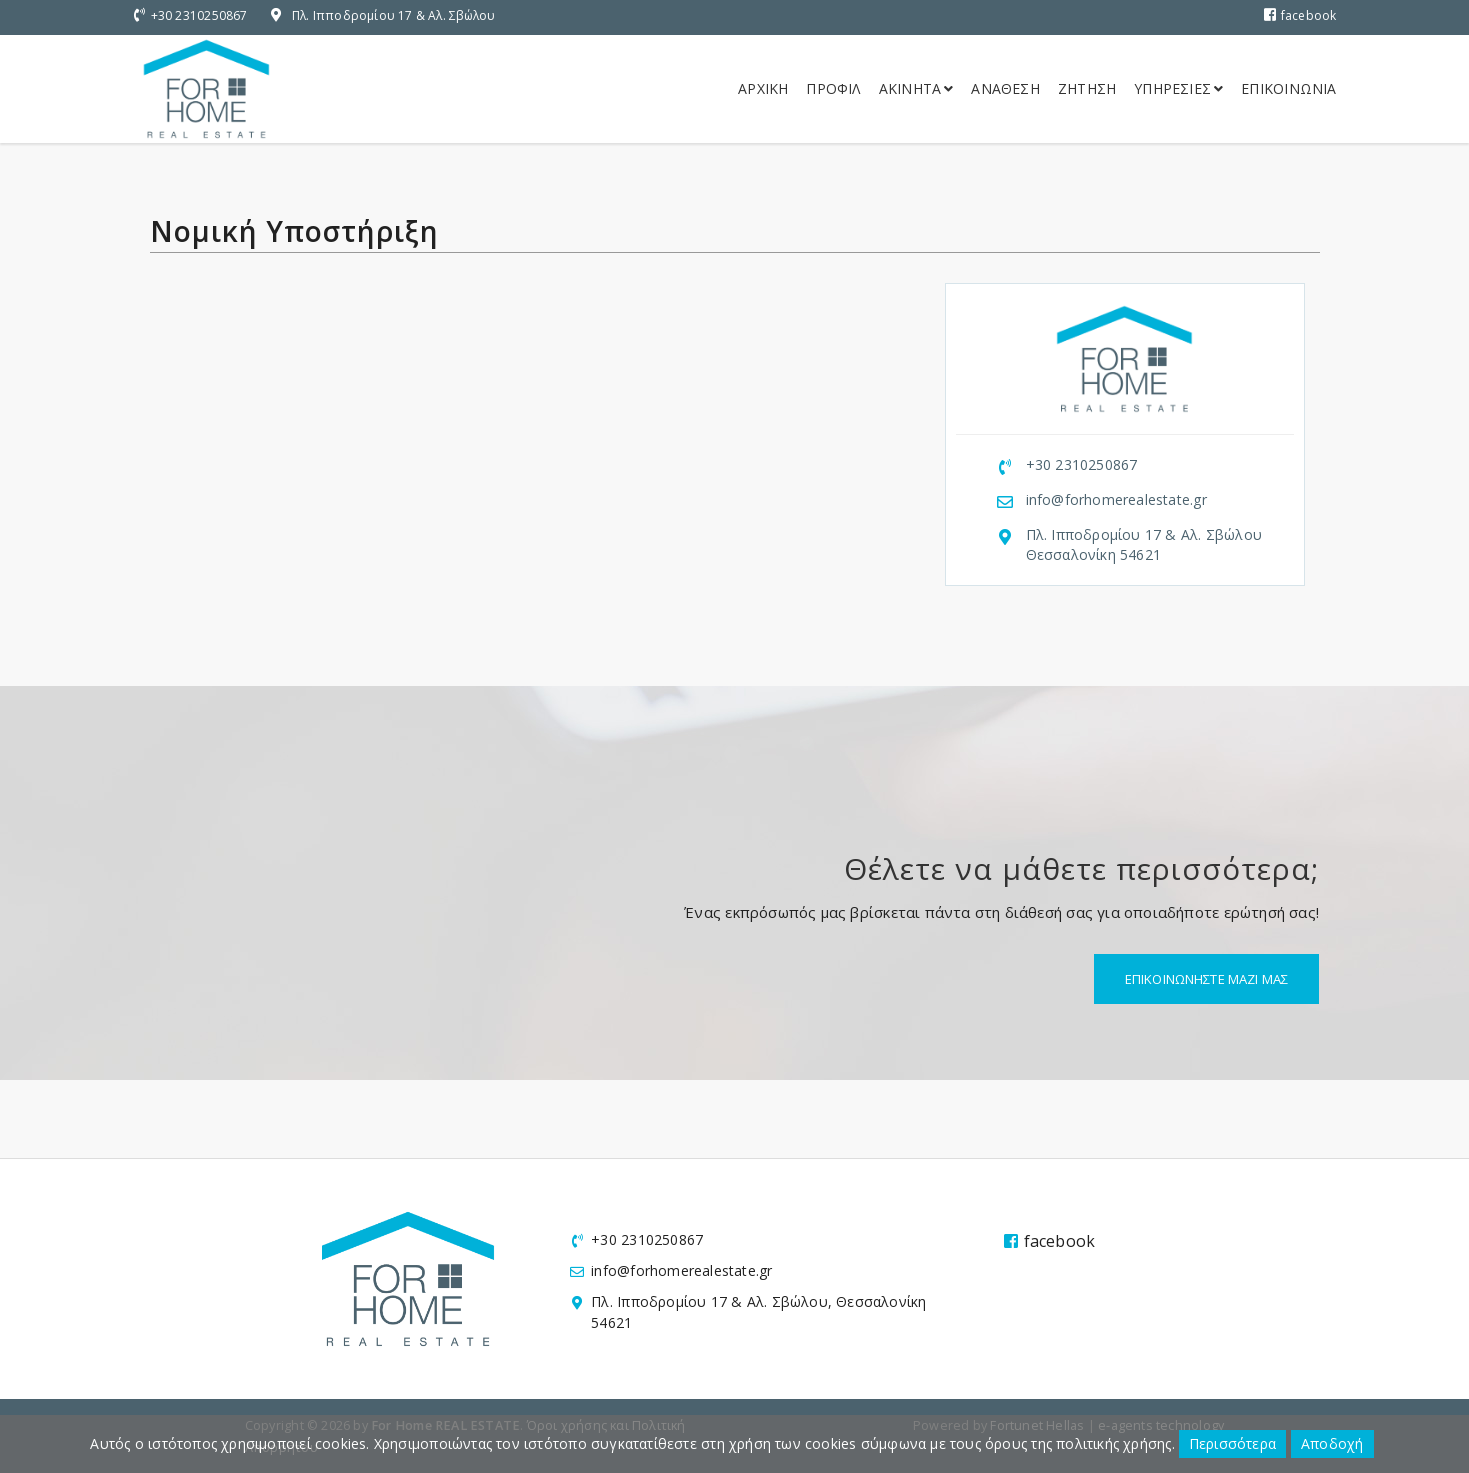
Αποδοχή (1332, 1443)
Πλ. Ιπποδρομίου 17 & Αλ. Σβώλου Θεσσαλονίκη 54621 (1144, 544)
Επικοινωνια (1288, 88)
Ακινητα (916, 88)
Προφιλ (833, 88)
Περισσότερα (1232, 1443)
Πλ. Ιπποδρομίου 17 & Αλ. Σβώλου (394, 15)
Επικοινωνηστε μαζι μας (1206, 979)
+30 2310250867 (199, 15)
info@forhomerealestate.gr (1116, 499)
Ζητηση (1087, 88)
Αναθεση (1005, 88)
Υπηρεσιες (1178, 88)
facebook (1300, 15)
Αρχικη (763, 88)
